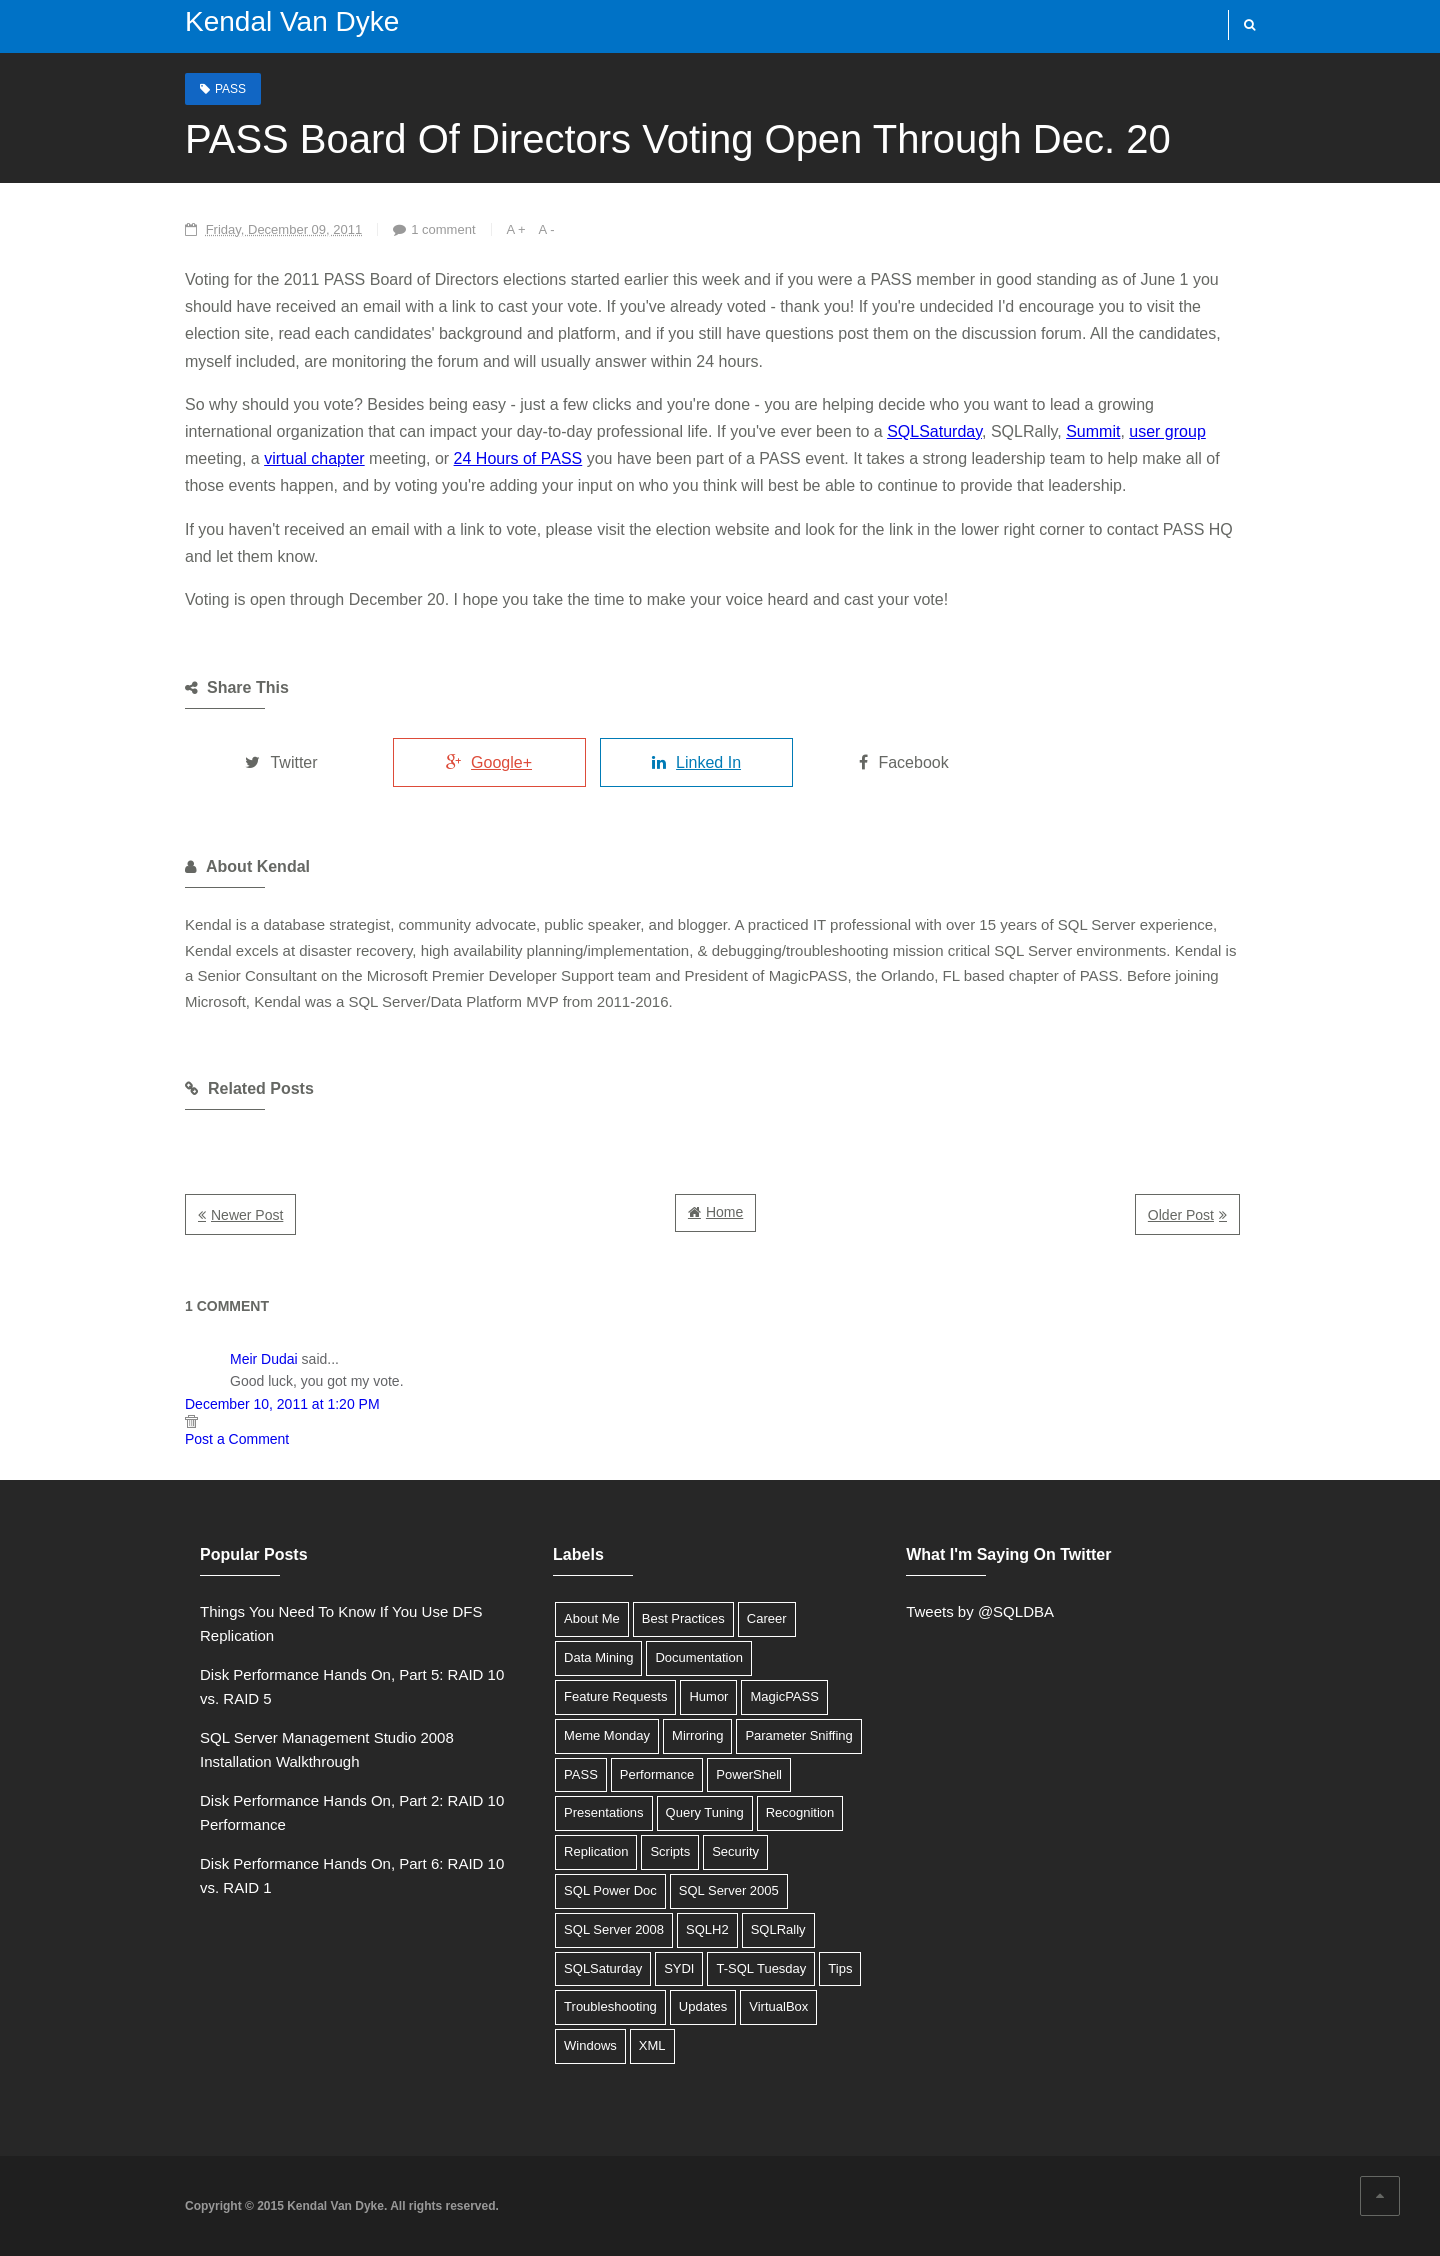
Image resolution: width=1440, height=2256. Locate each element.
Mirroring (697, 1735)
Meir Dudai (264, 1359)
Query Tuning (705, 1812)
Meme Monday (607, 1735)
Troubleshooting (610, 2006)
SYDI (679, 1968)
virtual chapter (314, 458)
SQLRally (778, 1929)
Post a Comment (237, 1439)
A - (547, 229)
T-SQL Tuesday (761, 1968)
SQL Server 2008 (614, 1929)
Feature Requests (615, 1696)
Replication (596, 1851)
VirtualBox (778, 2006)
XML (652, 2045)
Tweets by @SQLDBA (980, 1611)
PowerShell (749, 1774)
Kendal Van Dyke (292, 21)
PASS (230, 89)
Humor (708, 1696)
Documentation (698, 1657)
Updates (703, 2006)
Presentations (604, 1812)
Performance (657, 1774)
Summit (1093, 431)
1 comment (443, 229)
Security (735, 1851)
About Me (592, 1618)
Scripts (670, 1851)
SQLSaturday (934, 431)
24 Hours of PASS (518, 458)
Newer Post (247, 1215)
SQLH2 (707, 1929)
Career (767, 1618)
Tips (840, 1968)
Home (724, 1212)
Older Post (1181, 1215)
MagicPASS (784, 1696)
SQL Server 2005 (729, 1890)
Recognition (800, 1812)
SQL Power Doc (610, 1890)
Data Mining (598, 1657)
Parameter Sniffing (798, 1735)
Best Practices (683, 1618)
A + (516, 229)
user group (1167, 431)
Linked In (696, 762)
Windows (590, 2045)
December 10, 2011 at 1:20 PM (282, 1404)
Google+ (489, 762)
